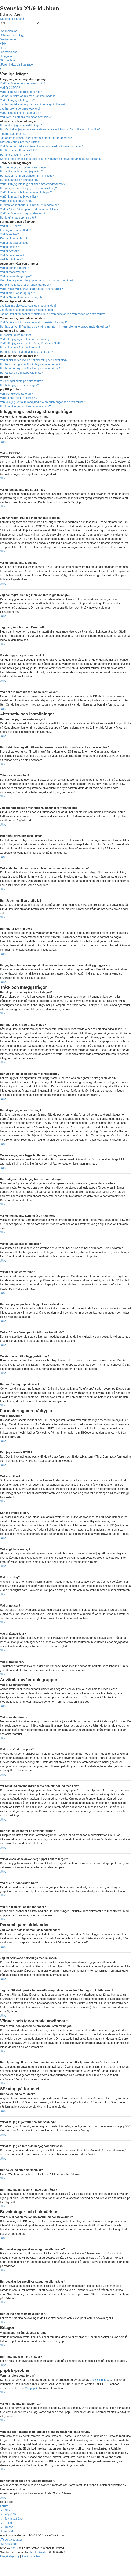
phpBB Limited (99, 2379)
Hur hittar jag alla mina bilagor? (19, 385)
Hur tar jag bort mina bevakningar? (21, 372)
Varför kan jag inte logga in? (17, 100)
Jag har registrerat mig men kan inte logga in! (28, 96)
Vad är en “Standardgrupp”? (17, 293)
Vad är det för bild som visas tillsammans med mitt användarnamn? (41, 146)
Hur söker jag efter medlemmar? (20, 347)
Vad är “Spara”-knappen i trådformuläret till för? (29, 209)
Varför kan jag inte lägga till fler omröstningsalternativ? (33, 184)
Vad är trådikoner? (11, 259)
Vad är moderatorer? (13, 272)
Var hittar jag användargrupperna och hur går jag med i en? (36, 280)
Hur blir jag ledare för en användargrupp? (25, 284)
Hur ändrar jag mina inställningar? (21, 125)
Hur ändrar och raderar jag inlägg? (21, 171)
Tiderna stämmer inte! (13, 133)
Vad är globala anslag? (14, 242)
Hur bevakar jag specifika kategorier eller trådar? (30, 364)
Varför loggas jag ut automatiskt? (20, 112)
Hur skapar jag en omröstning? (19, 179)
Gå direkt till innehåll (12, 18)
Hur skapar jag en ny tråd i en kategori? (24, 167)
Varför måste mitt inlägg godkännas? (22, 213)
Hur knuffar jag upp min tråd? (18, 217)
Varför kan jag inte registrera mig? (21, 91)
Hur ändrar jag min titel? (15, 154)
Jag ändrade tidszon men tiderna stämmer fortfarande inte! (36, 137)
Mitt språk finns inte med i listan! (20, 142)
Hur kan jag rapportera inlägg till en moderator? (29, 205)
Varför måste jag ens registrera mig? (22, 83)
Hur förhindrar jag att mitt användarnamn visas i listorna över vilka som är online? (50, 129)
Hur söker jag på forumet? (16, 334)
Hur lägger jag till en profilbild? (19, 150)
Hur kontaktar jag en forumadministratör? (25, 406)
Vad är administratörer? (14, 267)
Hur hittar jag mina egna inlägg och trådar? (26, 351)
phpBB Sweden (38, 2552)
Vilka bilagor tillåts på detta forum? (21, 381)
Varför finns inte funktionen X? (18, 397)
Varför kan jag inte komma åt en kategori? (26, 192)
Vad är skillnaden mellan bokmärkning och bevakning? (33, 360)
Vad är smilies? (9, 234)
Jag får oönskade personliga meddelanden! (27, 309)
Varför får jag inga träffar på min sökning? (25, 339)
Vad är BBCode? (10, 225)
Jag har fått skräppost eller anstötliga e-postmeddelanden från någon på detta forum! (52, 314)
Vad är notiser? (9, 251)
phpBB (15, 2547)
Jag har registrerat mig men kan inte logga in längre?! (33, 104)
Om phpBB (31, 2388)
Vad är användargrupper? (16, 276)
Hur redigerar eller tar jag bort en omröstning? (28, 188)
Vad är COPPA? (10, 87)
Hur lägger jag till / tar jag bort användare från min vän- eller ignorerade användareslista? (55, 326)
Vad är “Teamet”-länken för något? (21, 297)
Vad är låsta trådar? (12, 255)
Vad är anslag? (9, 246)
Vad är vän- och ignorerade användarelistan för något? (34, 322)
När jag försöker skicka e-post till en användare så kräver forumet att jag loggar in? (51, 158)
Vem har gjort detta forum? (16, 393)
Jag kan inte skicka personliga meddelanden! (28, 305)
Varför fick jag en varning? (16, 200)
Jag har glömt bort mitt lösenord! (20, 108)
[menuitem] (12, 35)
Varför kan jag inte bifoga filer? (19, 196)
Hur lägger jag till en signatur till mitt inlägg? (27, 175)
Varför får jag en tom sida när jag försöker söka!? (30, 343)
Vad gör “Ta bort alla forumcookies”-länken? (27, 116)
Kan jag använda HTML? (15, 230)
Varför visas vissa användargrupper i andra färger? (31, 288)
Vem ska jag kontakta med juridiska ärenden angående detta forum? (42, 402)
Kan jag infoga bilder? (13, 238)
